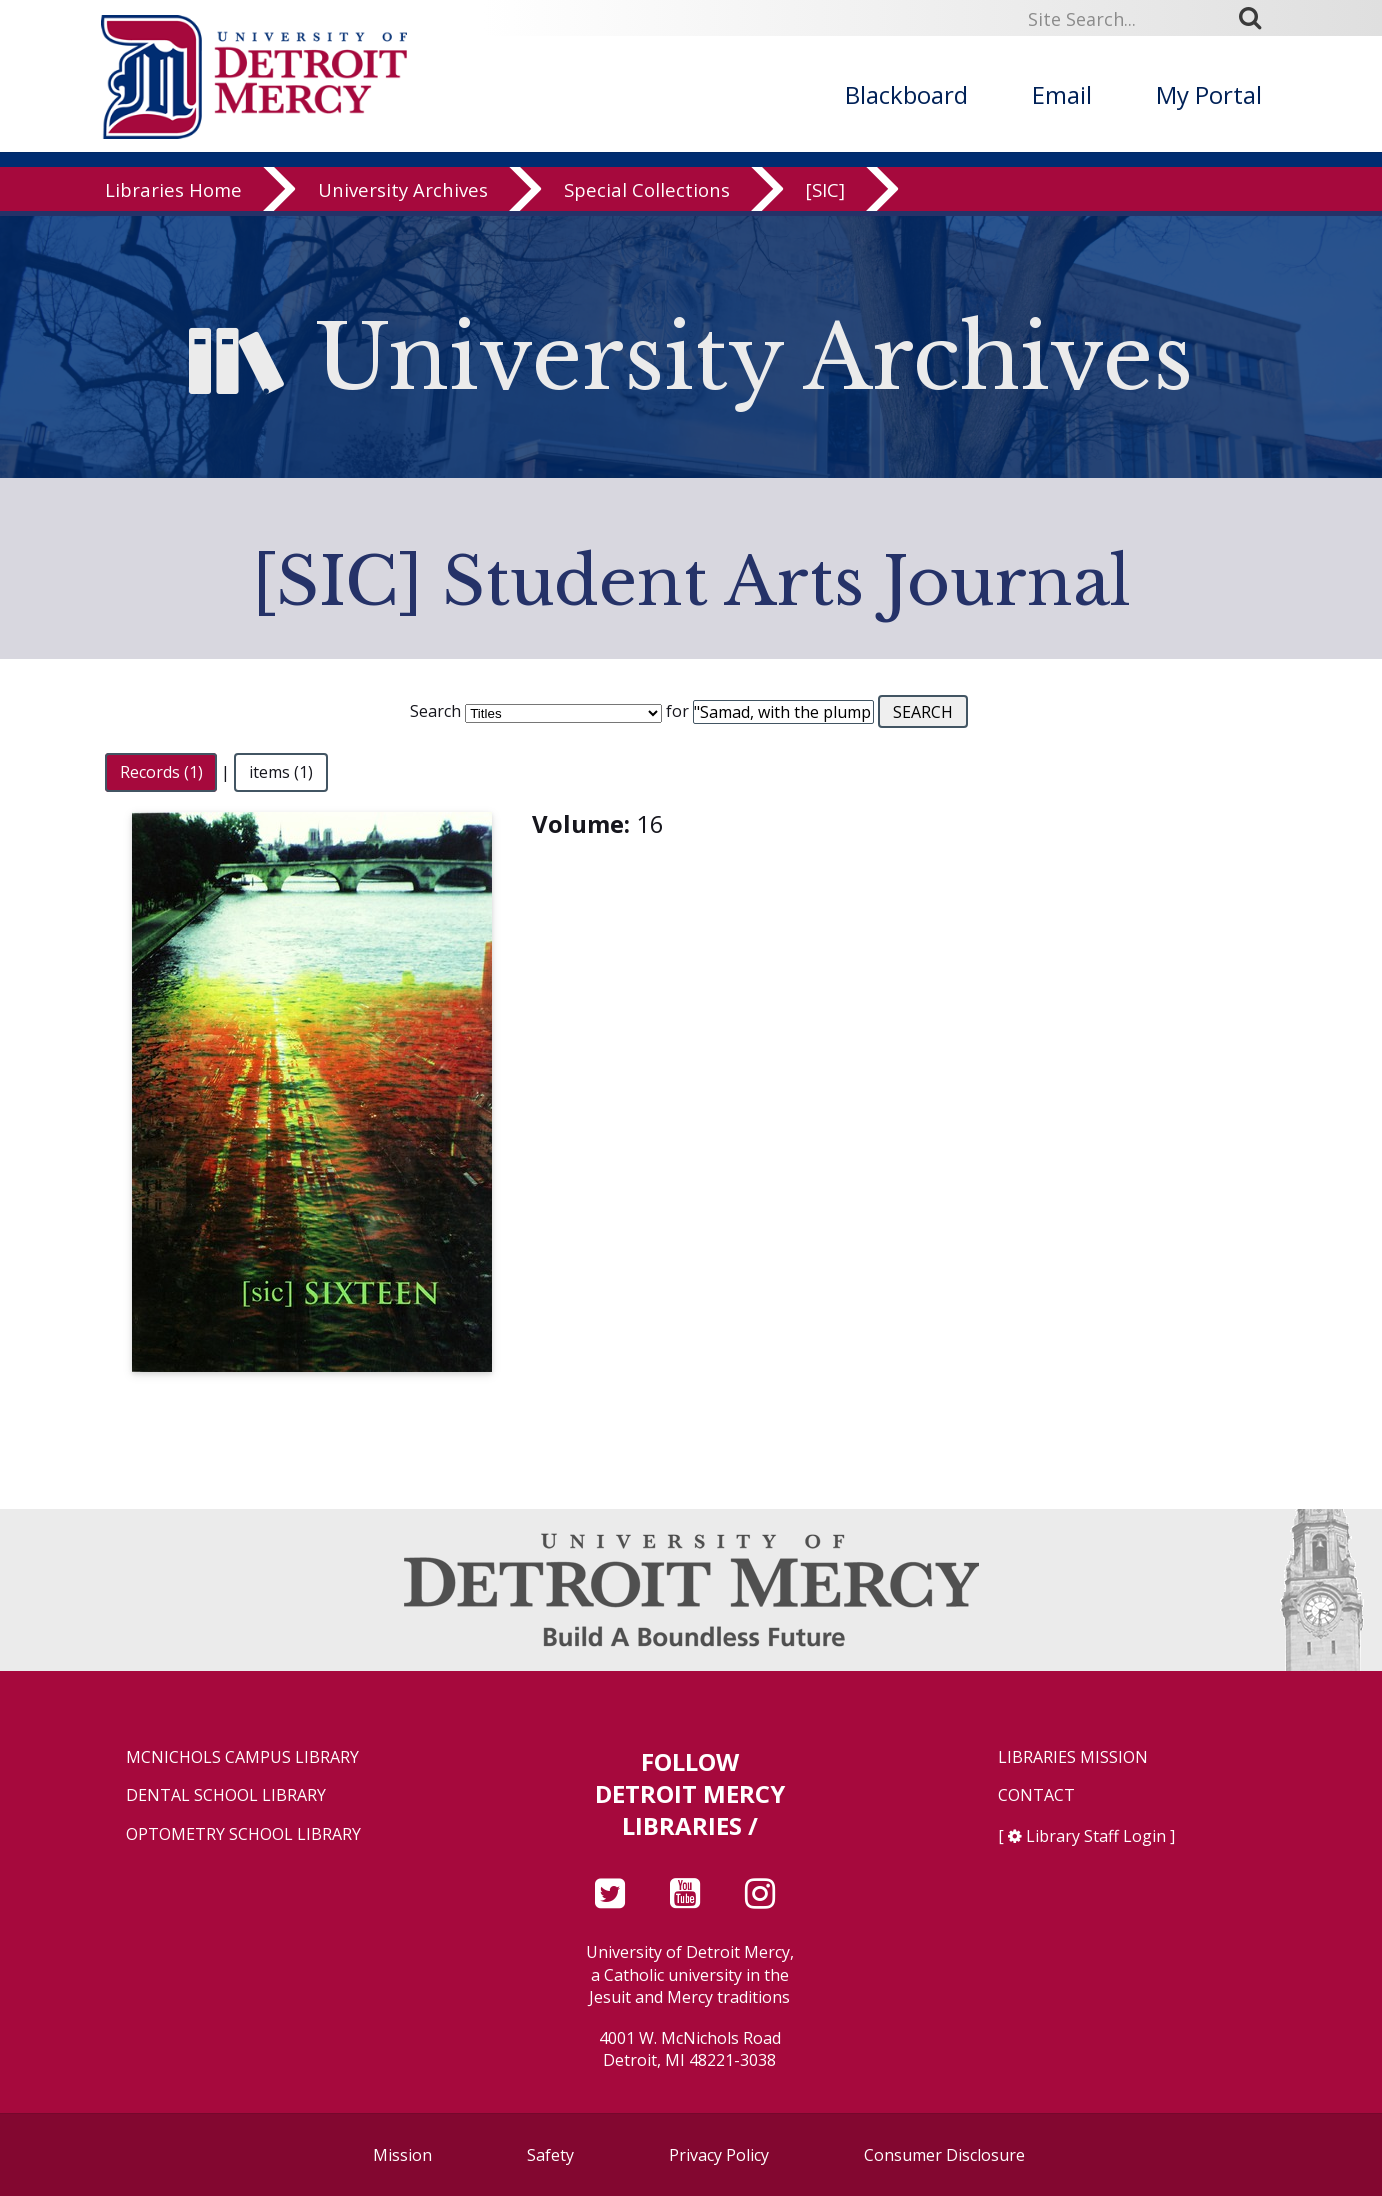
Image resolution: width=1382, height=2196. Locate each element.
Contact (1036, 1795)
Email (1062, 94)
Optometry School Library (243, 1834)
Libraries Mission (1073, 1757)
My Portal (1209, 94)
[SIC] (825, 194)
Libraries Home (173, 194)
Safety (550, 2155)
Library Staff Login (1096, 1836)
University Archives (403, 194)
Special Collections (647, 194)
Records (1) (161, 772)
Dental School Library (226, 1795)
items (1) (281, 772)
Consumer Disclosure (944, 2155)
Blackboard (906, 94)
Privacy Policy (719, 2155)
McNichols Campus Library (242, 1757)
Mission (402, 2155)
